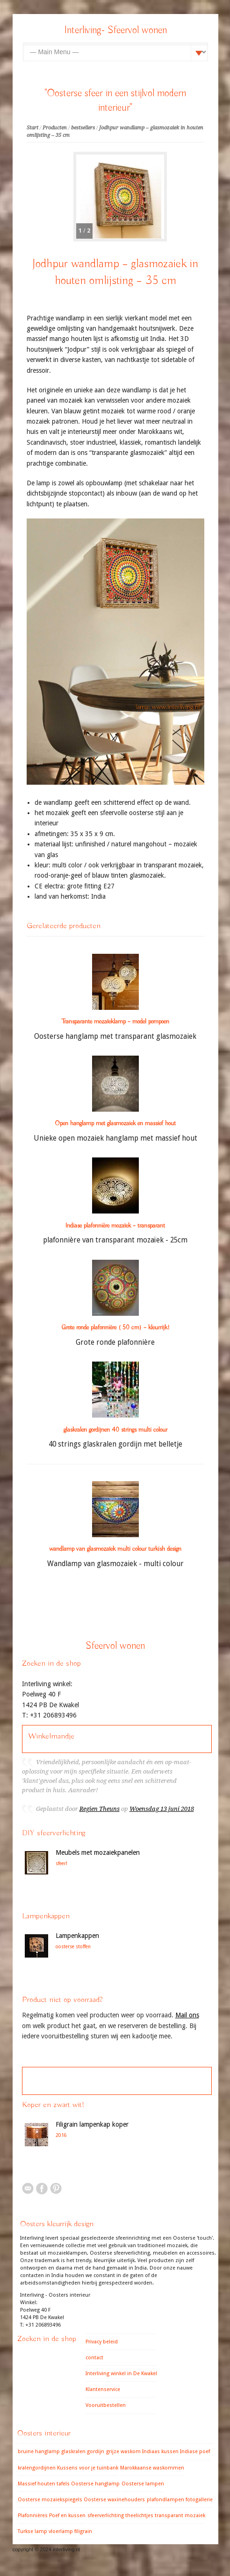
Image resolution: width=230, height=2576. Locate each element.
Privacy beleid (102, 2342)
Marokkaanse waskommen (152, 2468)
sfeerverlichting (105, 2515)
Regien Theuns (99, 1808)
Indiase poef (195, 2451)
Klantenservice (103, 2389)
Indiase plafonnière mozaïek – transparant (115, 1225)
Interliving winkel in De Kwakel (121, 2373)
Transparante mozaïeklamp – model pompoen (115, 1021)
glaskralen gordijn (82, 2451)
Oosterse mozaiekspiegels (50, 2500)
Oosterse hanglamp (95, 2484)
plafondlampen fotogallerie (180, 2500)
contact (94, 2358)
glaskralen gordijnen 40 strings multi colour (115, 1430)
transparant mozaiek (180, 2515)
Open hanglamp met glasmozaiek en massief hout (115, 1123)
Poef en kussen (67, 2515)
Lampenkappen (77, 1935)
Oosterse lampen (143, 2484)
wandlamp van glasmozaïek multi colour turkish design (115, 1549)
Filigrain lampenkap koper (92, 2124)
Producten (55, 128)
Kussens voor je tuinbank (87, 2468)
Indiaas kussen (160, 2451)
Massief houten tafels (44, 2484)
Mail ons (187, 2015)
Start (32, 128)
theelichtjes (139, 2515)
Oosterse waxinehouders (114, 2500)
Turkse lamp (32, 2531)
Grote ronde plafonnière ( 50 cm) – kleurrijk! (115, 1327)
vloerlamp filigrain (70, 2531)
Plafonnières (33, 2515)
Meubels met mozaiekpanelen (98, 1852)
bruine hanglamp (39, 2451)
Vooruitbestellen (106, 2405)
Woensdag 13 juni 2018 (161, 1808)
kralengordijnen (37, 2468)
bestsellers (83, 128)
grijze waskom (123, 2451)
